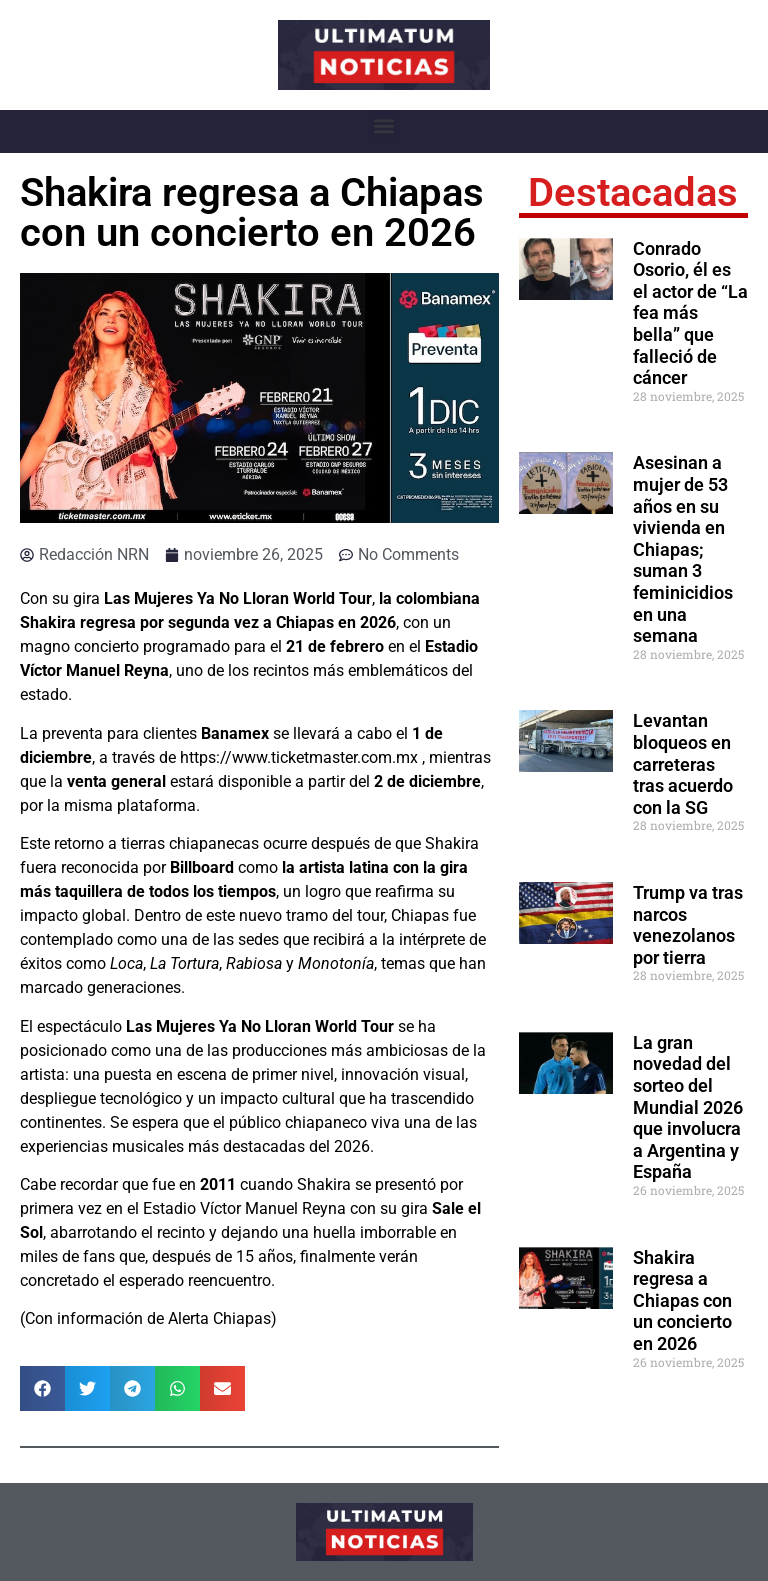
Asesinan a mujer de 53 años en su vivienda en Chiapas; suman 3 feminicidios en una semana (683, 549)
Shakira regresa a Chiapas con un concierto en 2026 (682, 1300)
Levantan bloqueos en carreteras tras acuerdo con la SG (683, 763)
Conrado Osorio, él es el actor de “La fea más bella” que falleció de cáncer (690, 313)
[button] (384, 126)
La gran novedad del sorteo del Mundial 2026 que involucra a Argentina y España (688, 1107)
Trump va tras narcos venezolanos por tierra (688, 925)
